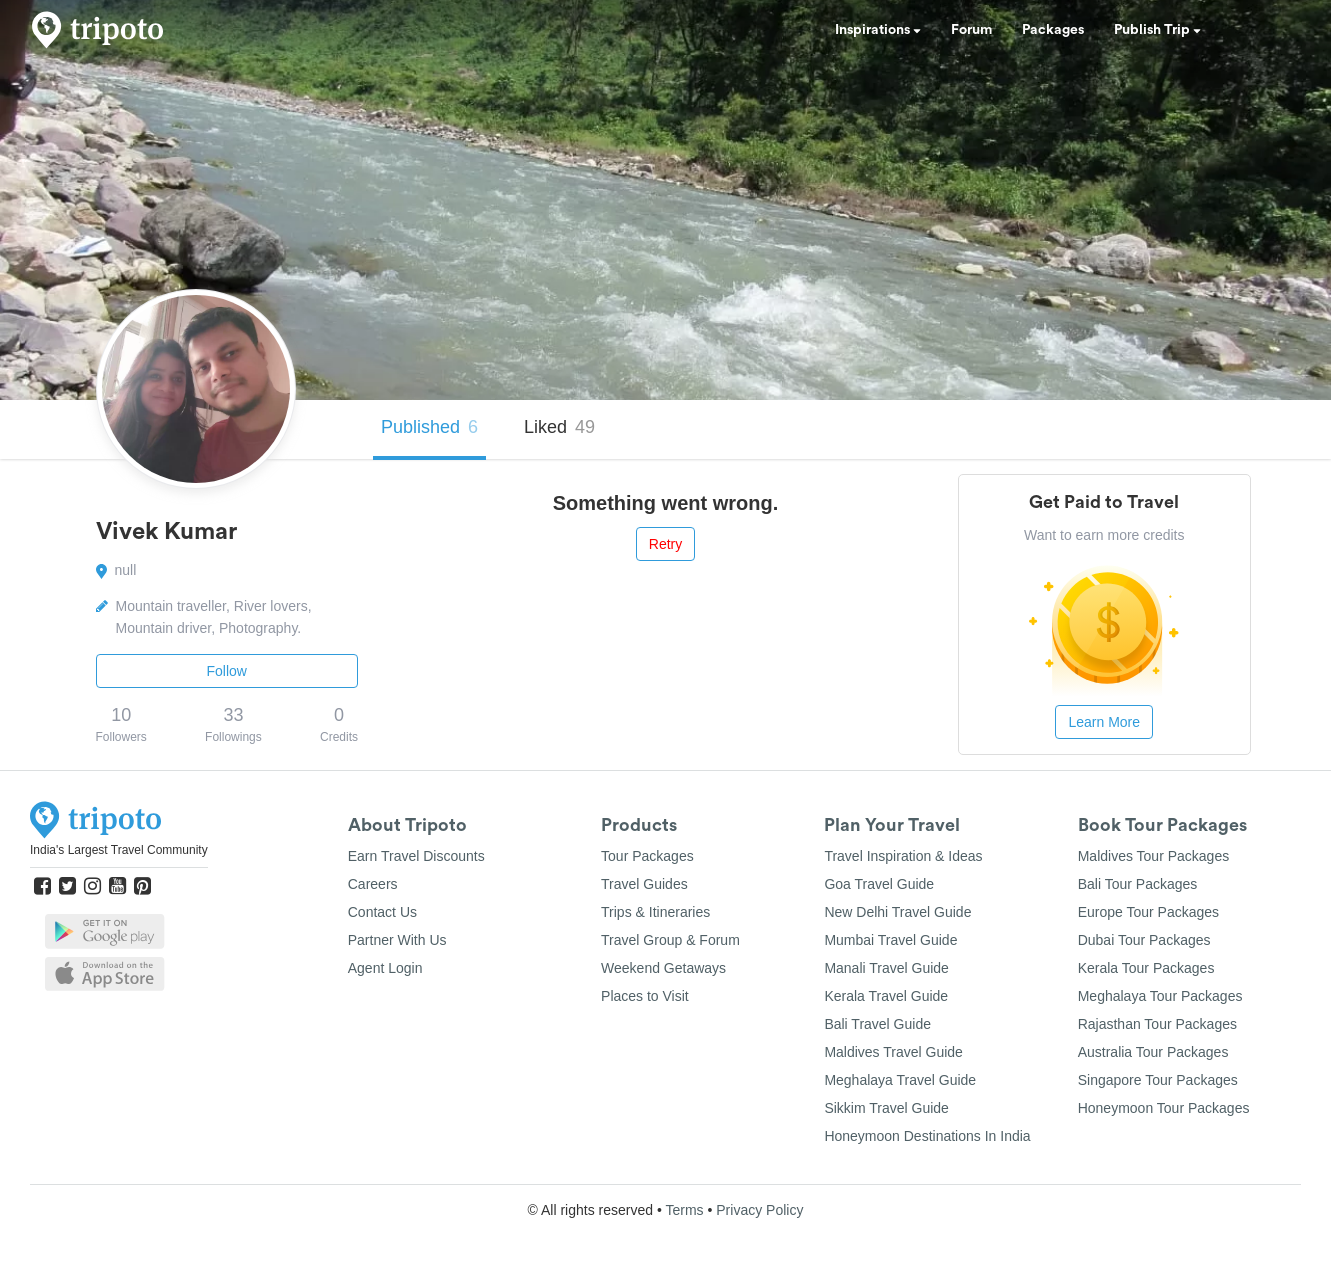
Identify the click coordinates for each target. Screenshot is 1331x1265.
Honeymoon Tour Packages (1164, 1108)
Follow (227, 671)
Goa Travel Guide (879, 884)
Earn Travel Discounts (416, 856)
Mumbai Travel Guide (890, 940)
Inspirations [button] (878, 30)
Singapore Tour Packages (1158, 1080)
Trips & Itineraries (655, 912)
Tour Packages (647, 856)
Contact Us (382, 912)
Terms (684, 1210)
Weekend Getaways (663, 968)
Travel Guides (644, 884)
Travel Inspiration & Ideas (903, 856)
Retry (665, 544)
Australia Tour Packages (1153, 1052)
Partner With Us (397, 940)
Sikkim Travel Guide (886, 1108)
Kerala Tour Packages (1146, 968)
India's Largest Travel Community (119, 850)
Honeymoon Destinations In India (927, 1136)
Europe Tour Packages (1148, 912)
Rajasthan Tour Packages (1157, 1024)
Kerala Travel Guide (886, 996)
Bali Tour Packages (1138, 884)
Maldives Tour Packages (1153, 856)
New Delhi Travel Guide (897, 912)
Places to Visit (645, 996)
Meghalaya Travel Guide (900, 1080)
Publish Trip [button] (1157, 30)
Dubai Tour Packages (1144, 940)
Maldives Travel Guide (893, 1052)
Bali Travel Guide (877, 1024)
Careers (373, 884)
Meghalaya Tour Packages (1160, 996)
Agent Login (385, 968)
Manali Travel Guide (886, 968)
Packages (1053, 30)
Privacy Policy (759, 1210)
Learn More (1104, 722)
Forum (971, 30)
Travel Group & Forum (670, 940)
